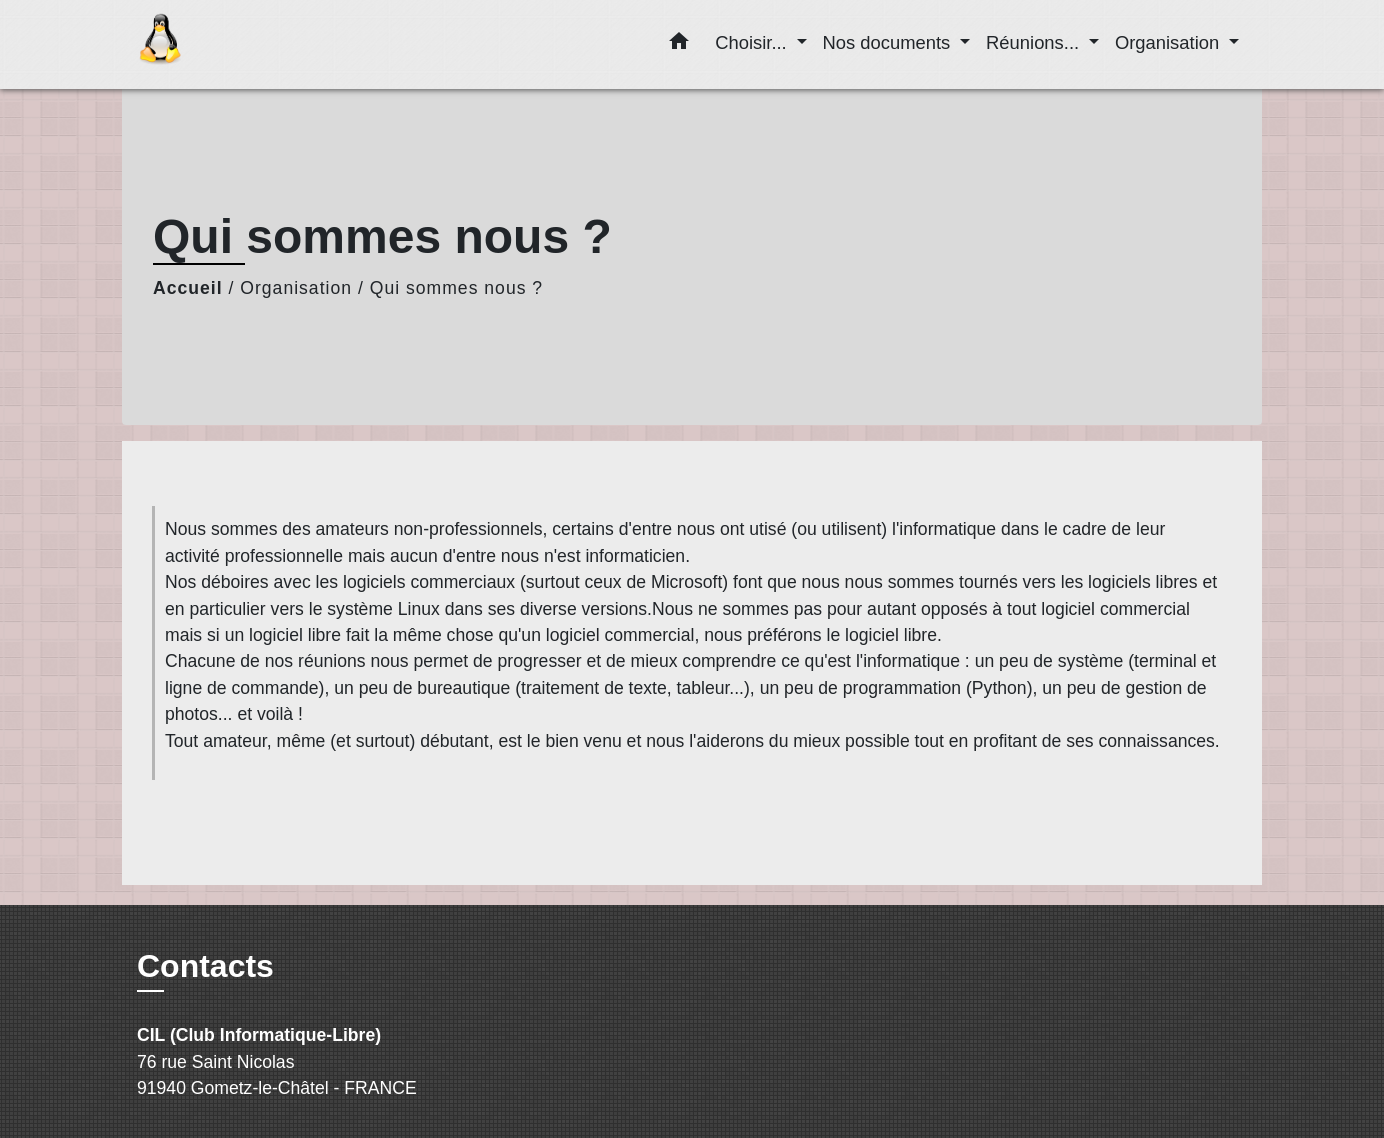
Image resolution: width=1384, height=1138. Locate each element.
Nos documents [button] (889, 42)
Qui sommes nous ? (456, 288)
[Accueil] (262, 44)
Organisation (296, 288)
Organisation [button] (1169, 42)
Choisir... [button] (753, 42)
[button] (679, 45)
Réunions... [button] (1035, 42)
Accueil (188, 288)
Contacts (205, 966)
